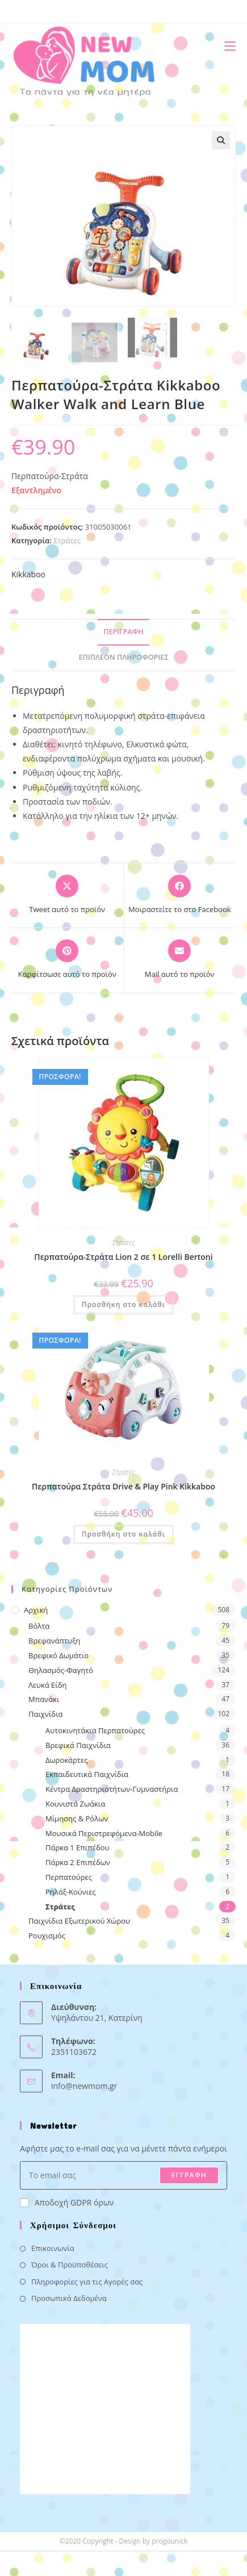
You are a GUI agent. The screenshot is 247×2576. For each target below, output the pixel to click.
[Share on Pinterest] (67, 959)
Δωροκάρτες (66, 1760)
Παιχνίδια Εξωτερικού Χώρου (79, 1921)
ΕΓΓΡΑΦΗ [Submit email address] (189, 2175)
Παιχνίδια (45, 1714)
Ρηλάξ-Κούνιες (70, 1892)
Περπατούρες (68, 1877)
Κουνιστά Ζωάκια (75, 1804)
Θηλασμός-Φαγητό (60, 1670)
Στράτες (67, 540)
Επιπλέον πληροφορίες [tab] (124, 657)
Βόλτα (38, 1626)
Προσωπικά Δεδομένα (69, 2298)
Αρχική (36, 1610)
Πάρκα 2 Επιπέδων (77, 1862)
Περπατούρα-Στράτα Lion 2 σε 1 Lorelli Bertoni (123, 1256)
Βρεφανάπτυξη (54, 1641)
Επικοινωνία (52, 2248)
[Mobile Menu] (226, 45)
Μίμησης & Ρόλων (76, 1818)
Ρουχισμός (46, 1935)
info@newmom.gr (84, 2085)
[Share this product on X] (67, 895)
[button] (221, 140)
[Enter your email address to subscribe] (123, 2175)
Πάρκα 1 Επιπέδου (77, 1847)
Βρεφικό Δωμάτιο (58, 1655)
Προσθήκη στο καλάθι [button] (123, 1304)
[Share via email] (180, 959)
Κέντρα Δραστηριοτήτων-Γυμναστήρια (111, 1789)
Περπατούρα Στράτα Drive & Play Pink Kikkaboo (123, 1486)
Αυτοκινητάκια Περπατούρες (95, 1730)
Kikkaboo (28, 574)
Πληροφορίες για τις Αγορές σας (87, 2282)
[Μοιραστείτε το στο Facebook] (179, 895)
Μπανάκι (43, 1699)
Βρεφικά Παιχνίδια (78, 1745)
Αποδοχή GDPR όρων (67, 2202)
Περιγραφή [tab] (123, 631)
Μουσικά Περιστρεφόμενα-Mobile (103, 1833)
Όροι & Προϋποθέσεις (69, 2264)
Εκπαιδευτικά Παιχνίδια (86, 1774)
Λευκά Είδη (47, 1685)
